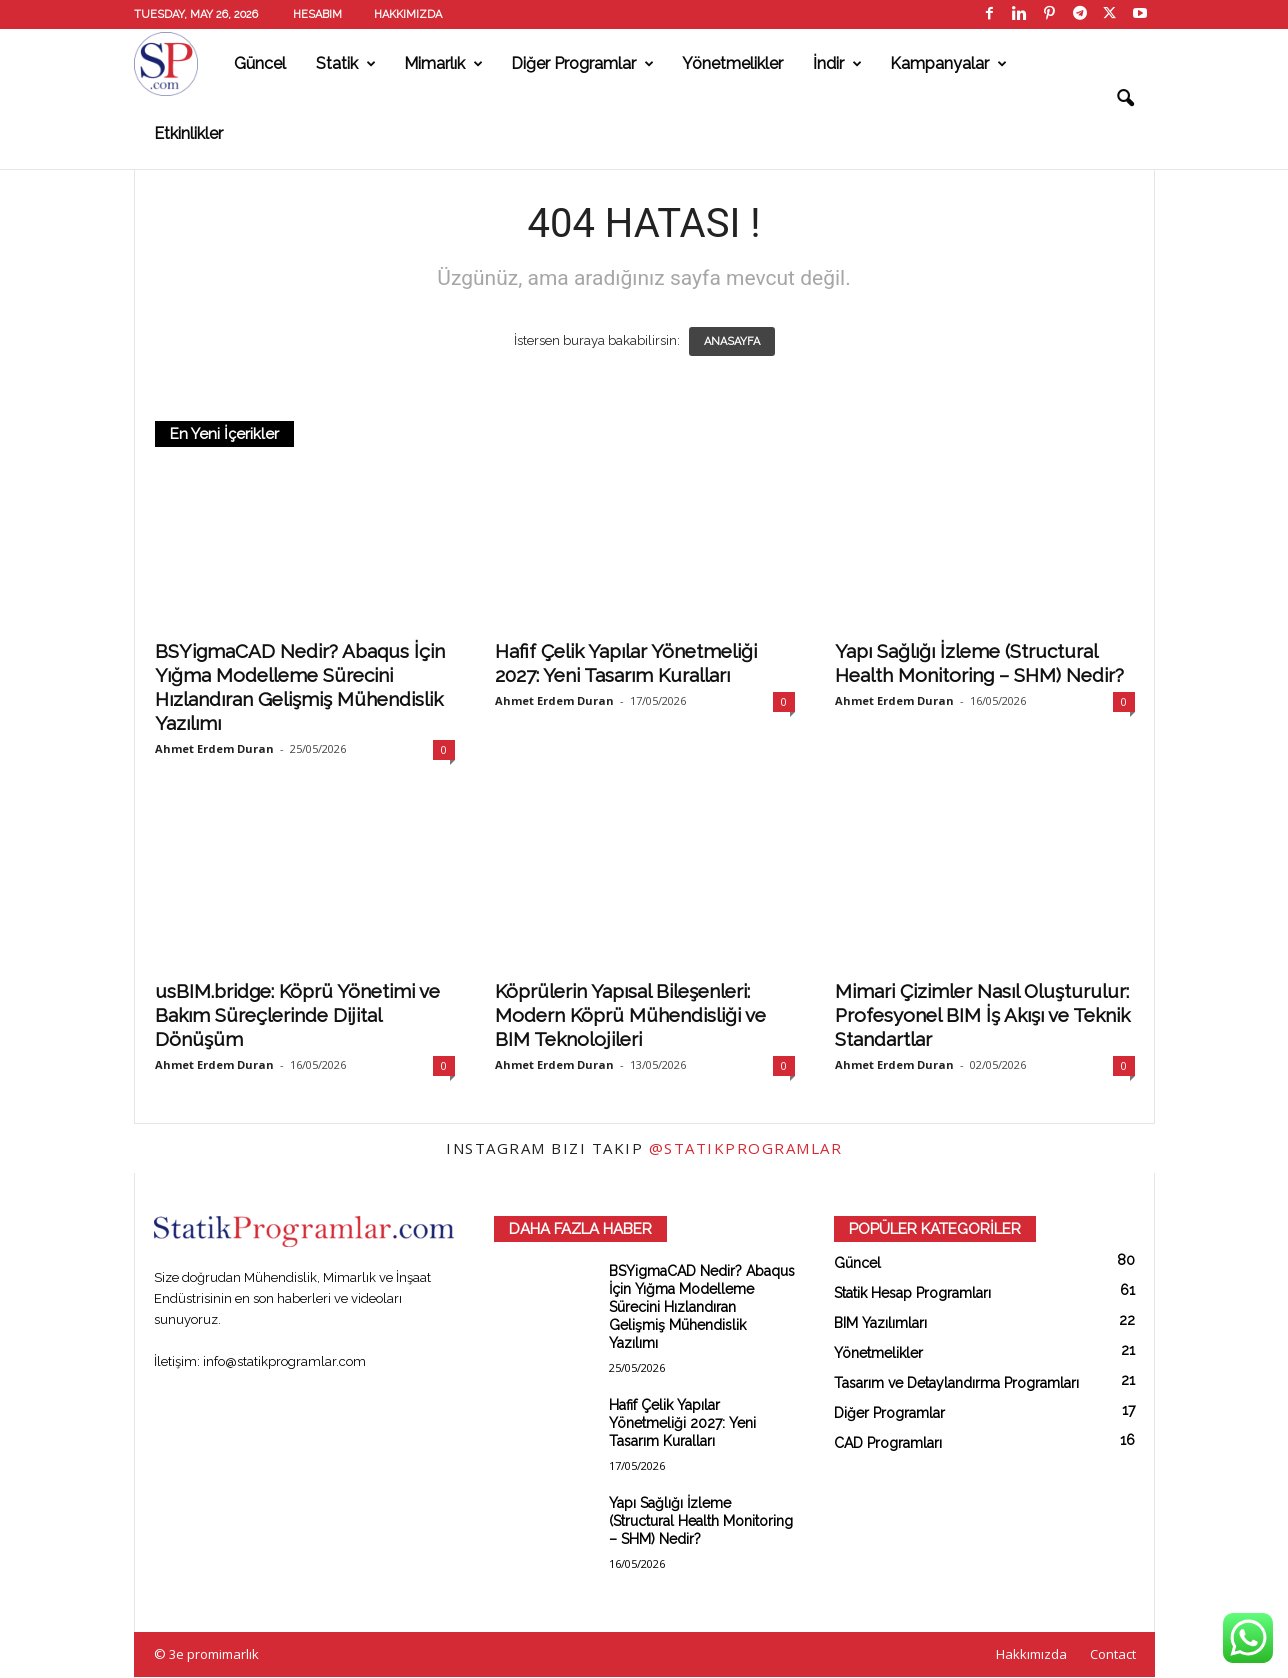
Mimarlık (443, 64)
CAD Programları (888, 1444)
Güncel (260, 63)
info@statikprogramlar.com (284, 1362)
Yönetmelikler (732, 63)
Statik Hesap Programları (912, 1294)
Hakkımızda (408, 14)
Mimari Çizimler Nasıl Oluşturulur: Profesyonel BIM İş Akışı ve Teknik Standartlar (982, 1016)
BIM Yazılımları (880, 1324)
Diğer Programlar (582, 64)
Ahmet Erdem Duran (214, 749)
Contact (1113, 1655)
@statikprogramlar (746, 1149)
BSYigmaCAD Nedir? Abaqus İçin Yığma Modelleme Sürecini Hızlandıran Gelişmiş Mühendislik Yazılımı (702, 1308)
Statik (346, 64)
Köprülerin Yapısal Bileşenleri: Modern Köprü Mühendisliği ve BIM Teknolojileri (630, 1016)
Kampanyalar (948, 64)
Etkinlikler (188, 133)
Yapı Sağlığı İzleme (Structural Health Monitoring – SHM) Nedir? (701, 1522)
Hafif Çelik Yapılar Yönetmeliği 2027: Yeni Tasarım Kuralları (682, 1424)
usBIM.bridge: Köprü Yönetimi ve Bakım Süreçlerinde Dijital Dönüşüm (297, 1016)
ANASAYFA (732, 342)
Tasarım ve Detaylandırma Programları (956, 1384)
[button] (1125, 99)
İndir (837, 64)
